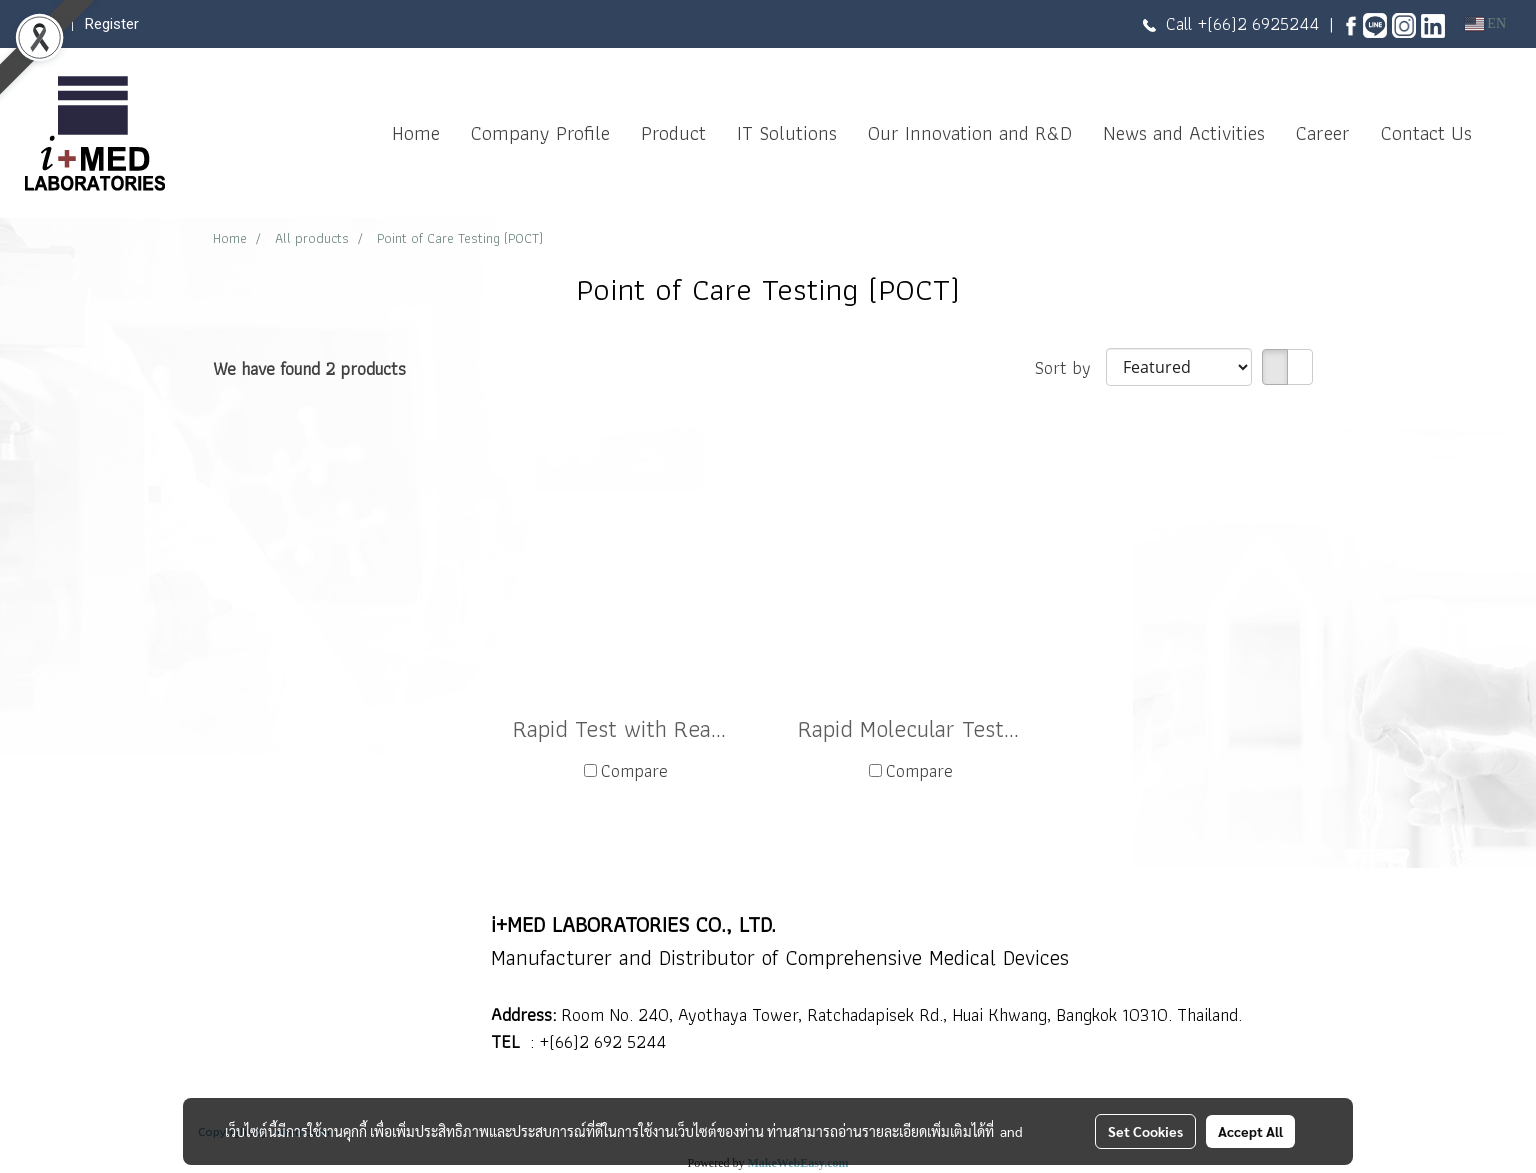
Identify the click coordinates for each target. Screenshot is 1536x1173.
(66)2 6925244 (1263, 23)
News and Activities (1184, 133)
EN (1485, 23)
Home (416, 133)
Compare (634, 770)
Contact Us (1426, 133)
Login (43, 24)
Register (112, 24)
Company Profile (540, 133)
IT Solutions (787, 133)
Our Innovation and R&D (970, 133)
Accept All (1250, 1131)
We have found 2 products (309, 368)
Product (673, 133)
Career (1323, 133)
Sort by (1070, 367)
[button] (1505, 133)
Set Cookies (1145, 1131)
